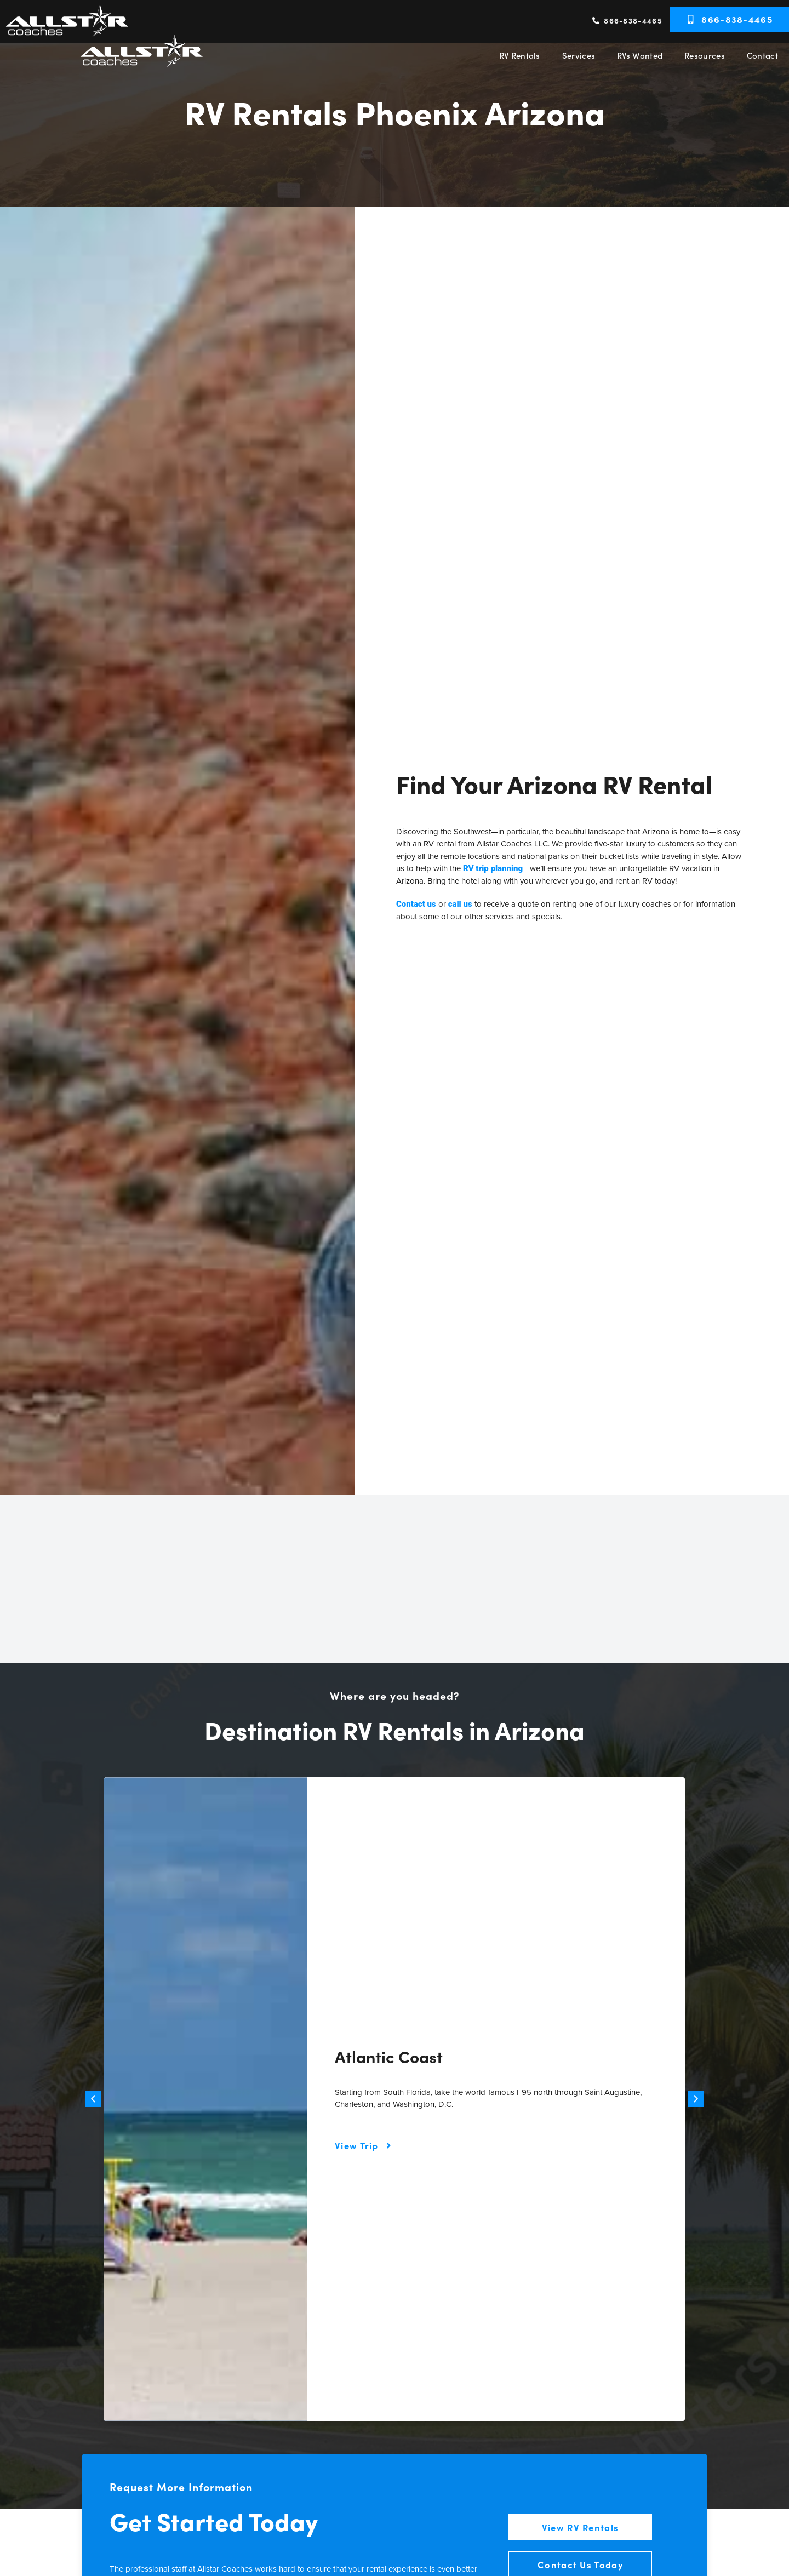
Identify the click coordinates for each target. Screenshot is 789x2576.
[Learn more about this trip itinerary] (365, 2145)
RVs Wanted (639, 55)
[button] (93, 2099)
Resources (704, 55)
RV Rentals (519, 55)
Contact (762, 55)
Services (578, 55)
